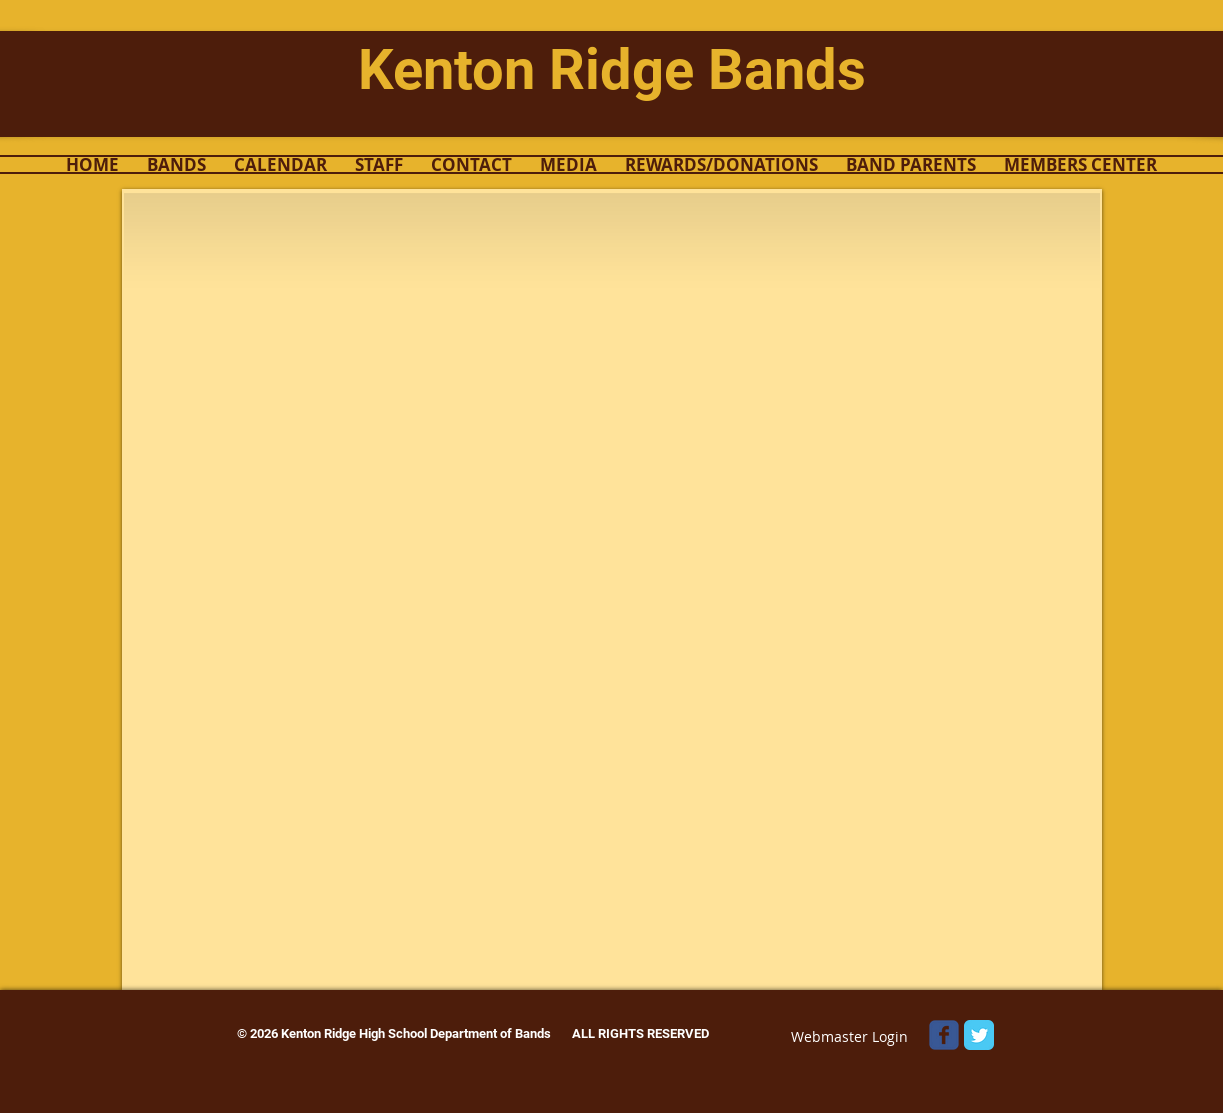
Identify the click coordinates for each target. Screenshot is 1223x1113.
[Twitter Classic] (979, 1035)
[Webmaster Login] (850, 1036)
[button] (176, 164)
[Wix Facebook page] (944, 1035)
